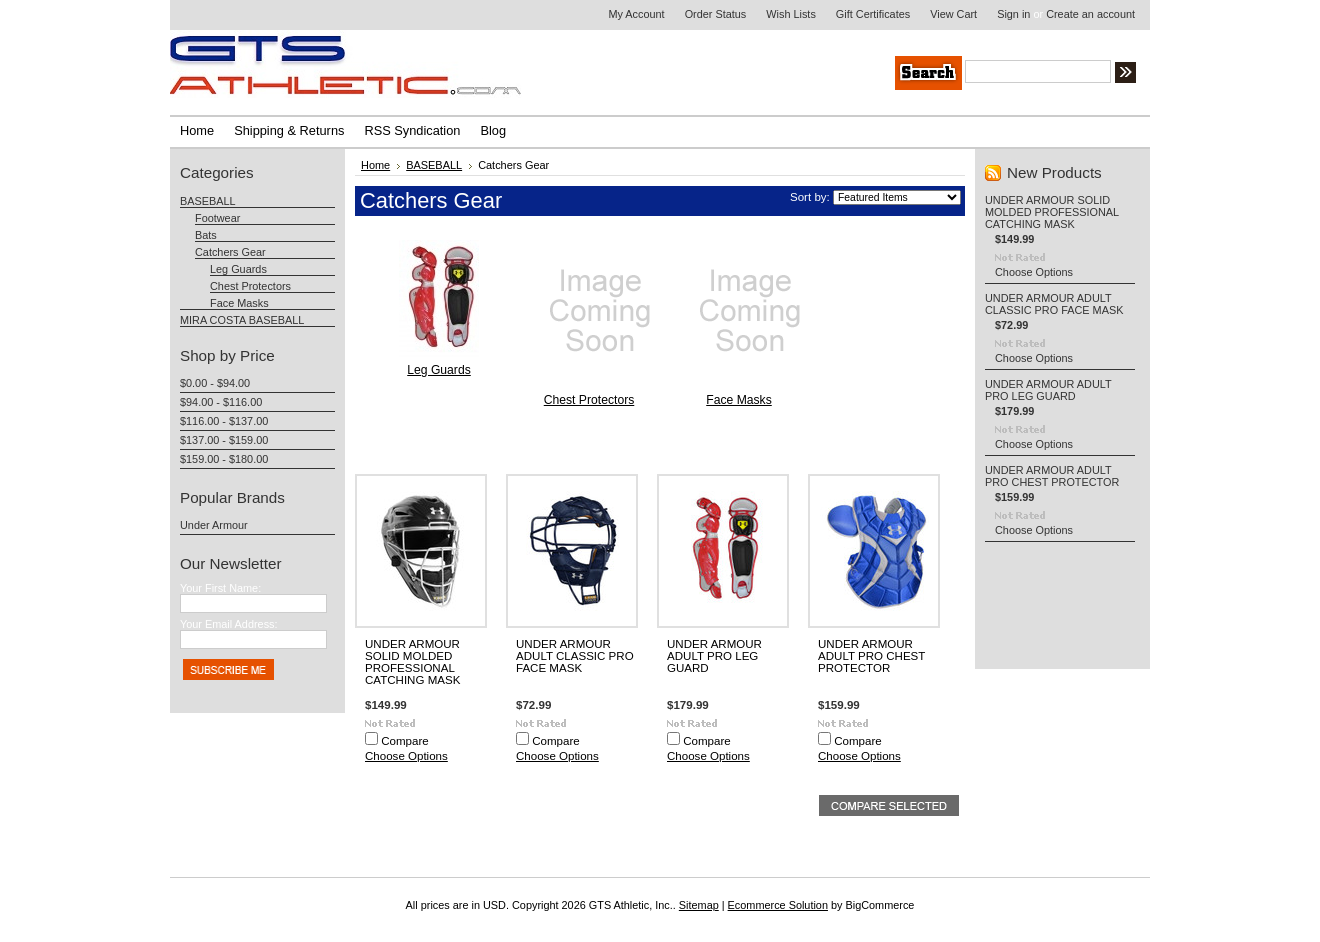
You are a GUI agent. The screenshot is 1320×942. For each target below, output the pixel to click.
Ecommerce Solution (778, 905)
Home (375, 165)
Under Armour (214, 525)
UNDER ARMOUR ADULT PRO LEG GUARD (714, 656)
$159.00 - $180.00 (224, 459)
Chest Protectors (250, 286)
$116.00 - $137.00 (224, 421)
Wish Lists (791, 14)
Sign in (1013, 14)
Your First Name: (220, 588)
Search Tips (1274, 75)
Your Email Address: (229, 624)
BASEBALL (208, 201)
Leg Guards (238, 269)
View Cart (953, 14)
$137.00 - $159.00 (224, 440)
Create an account (1090, 14)
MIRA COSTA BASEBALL (242, 320)
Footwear (217, 218)
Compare (405, 741)
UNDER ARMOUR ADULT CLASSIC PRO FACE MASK (575, 656)
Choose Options (406, 756)
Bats (206, 235)
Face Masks (239, 303)
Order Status (716, 14)
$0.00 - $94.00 (215, 383)
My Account (636, 14)
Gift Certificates (873, 14)
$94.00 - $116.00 (221, 402)
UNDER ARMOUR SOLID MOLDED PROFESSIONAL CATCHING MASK (412, 662)
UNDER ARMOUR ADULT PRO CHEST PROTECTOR (871, 656)
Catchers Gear (230, 252)
